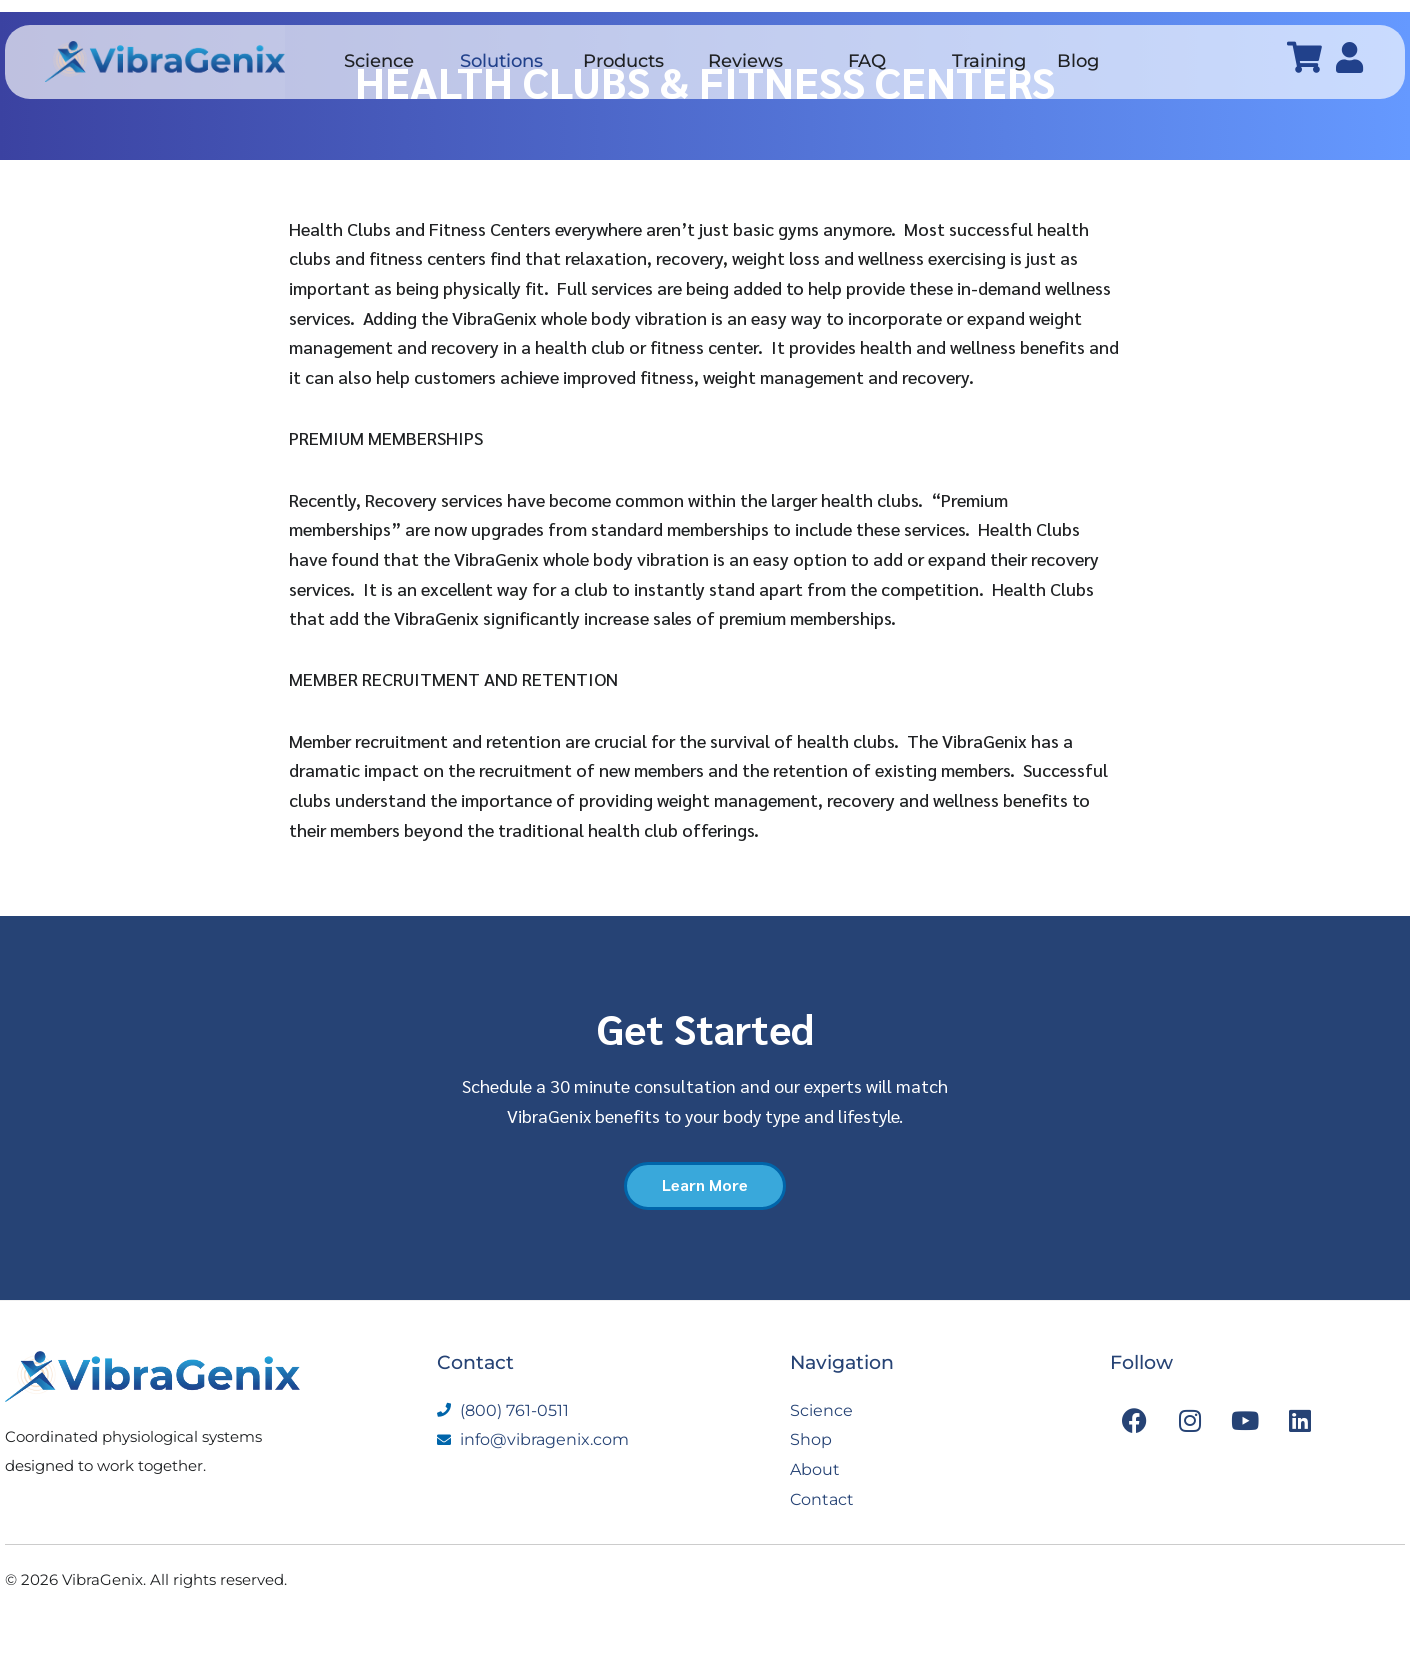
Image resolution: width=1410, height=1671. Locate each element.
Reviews (745, 61)
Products (623, 61)
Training (989, 61)
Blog (1078, 61)
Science (379, 61)
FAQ (867, 61)
